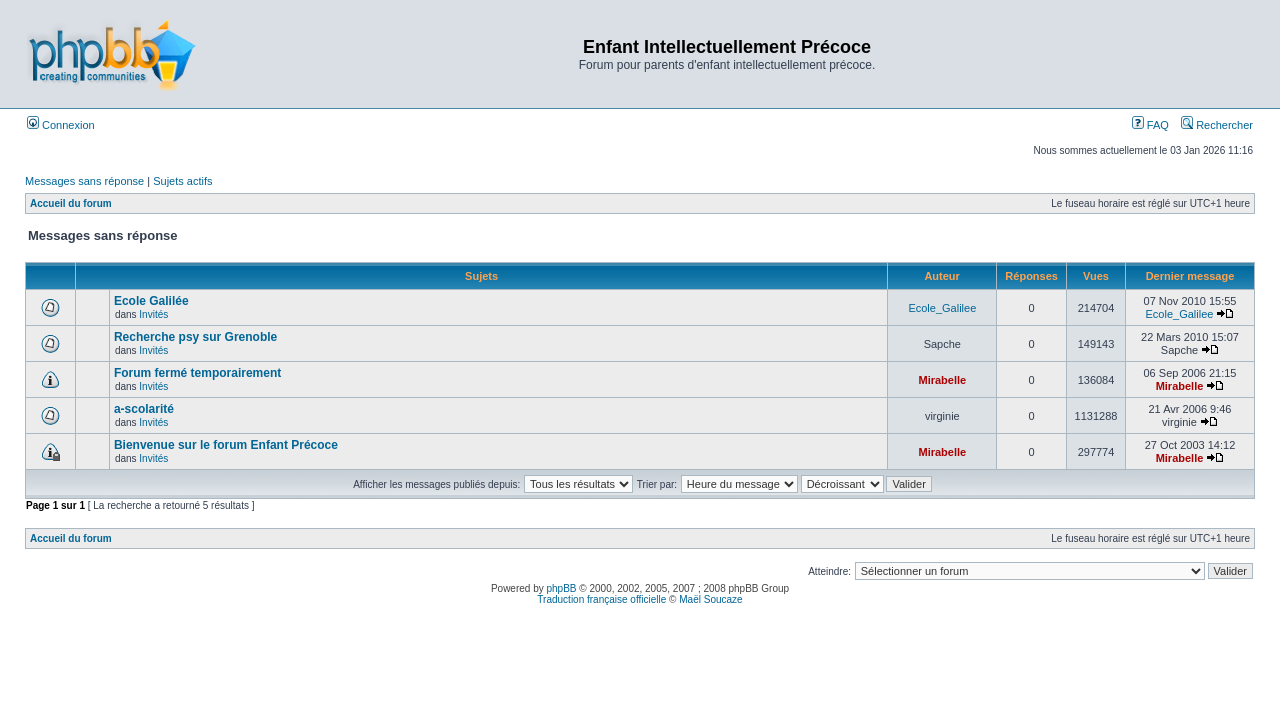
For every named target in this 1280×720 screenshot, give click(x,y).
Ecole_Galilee (942, 308)
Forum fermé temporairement (197, 373)
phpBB (562, 588)
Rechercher (1217, 125)
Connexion (61, 125)
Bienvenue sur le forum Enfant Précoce (226, 445)
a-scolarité (144, 409)
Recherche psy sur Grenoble (195, 337)
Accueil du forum (71, 203)
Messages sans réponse (84, 181)
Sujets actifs (182, 181)
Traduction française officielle (601, 599)
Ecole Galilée (151, 301)
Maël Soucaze (710, 599)
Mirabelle (942, 380)
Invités (153, 314)
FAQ (1150, 125)
